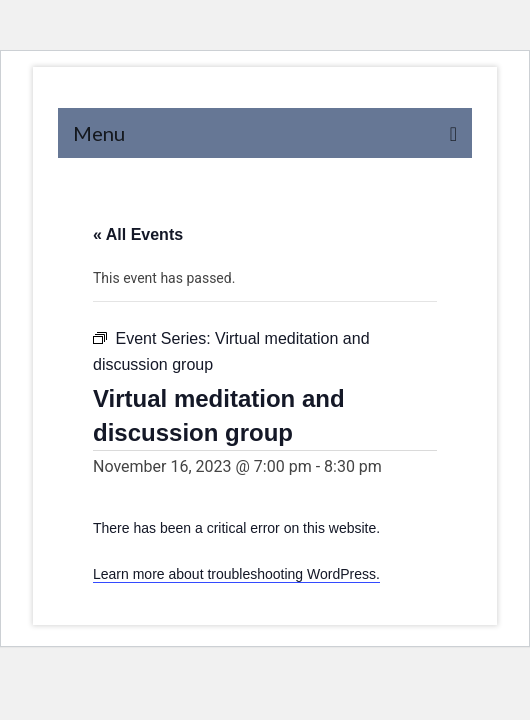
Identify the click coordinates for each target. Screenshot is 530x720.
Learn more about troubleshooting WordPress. (236, 574)
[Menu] (265, 133)
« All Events (138, 234)
